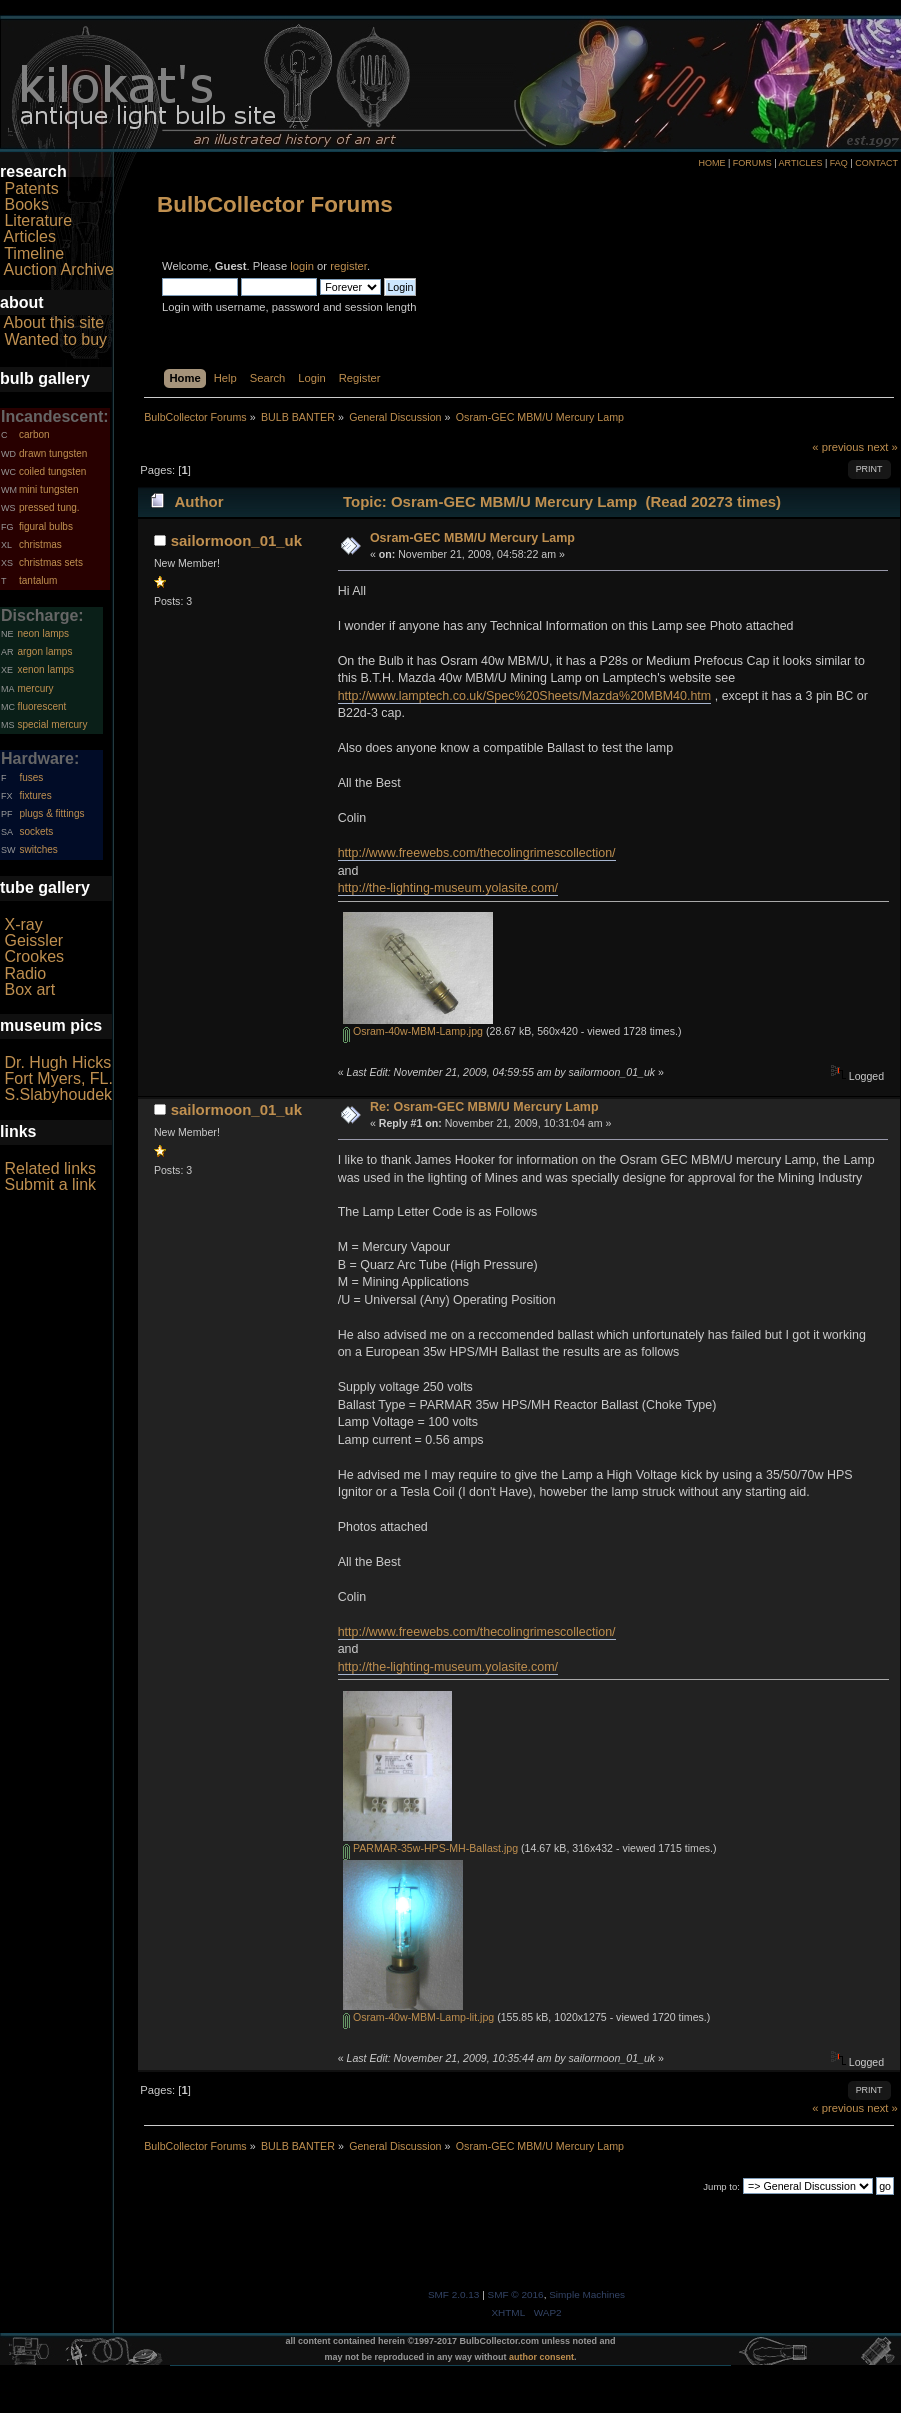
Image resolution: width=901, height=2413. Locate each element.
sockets (36, 831)
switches (38, 849)
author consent (541, 2357)
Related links (50, 1168)
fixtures (35, 795)
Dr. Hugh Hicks (57, 1062)
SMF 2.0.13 (454, 2294)
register (348, 266)
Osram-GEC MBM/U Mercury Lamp (472, 538)
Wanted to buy (55, 339)
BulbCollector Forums (275, 204)
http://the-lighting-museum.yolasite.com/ (448, 888)
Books (26, 204)
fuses (31, 777)
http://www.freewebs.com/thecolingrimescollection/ (477, 853)
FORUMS (752, 163)
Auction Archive (59, 269)
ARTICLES (801, 163)
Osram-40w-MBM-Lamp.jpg (413, 1031)
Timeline (34, 253)
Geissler (33, 940)
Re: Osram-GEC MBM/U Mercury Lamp (484, 1107)
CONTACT (876, 163)
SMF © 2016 (516, 2294)
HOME (711, 163)
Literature (38, 220)
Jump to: (721, 2186)
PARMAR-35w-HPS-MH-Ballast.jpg (430, 1848)
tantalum (38, 580)
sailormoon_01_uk (236, 540)
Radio (25, 973)
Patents (31, 188)
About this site (54, 322)
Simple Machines (587, 2294)
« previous (838, 447)
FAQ (839, 163)
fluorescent (41, 706)
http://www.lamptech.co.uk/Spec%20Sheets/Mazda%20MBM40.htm (525, 696)
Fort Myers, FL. (58, 1078)
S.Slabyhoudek (58, 1094)
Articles (30, 236)
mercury (35, 688)
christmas (40, 544)
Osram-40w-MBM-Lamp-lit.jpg (418, 2017)
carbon (34, 434)
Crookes (34, 956)
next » (882, 447)
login (302, 266)
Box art (29, 989)
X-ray (23, 924)
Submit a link (50, 1184)
